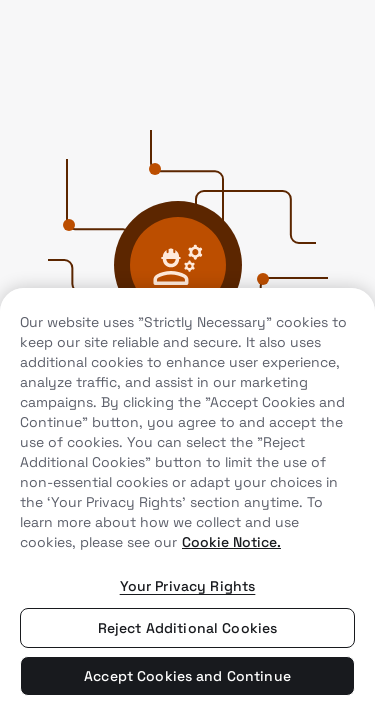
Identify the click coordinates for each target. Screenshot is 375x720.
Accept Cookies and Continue (187, 676)
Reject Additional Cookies (188, 628)
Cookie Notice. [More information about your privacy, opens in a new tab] (231, 542)
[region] (187, 504)
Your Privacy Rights (188, 586)
